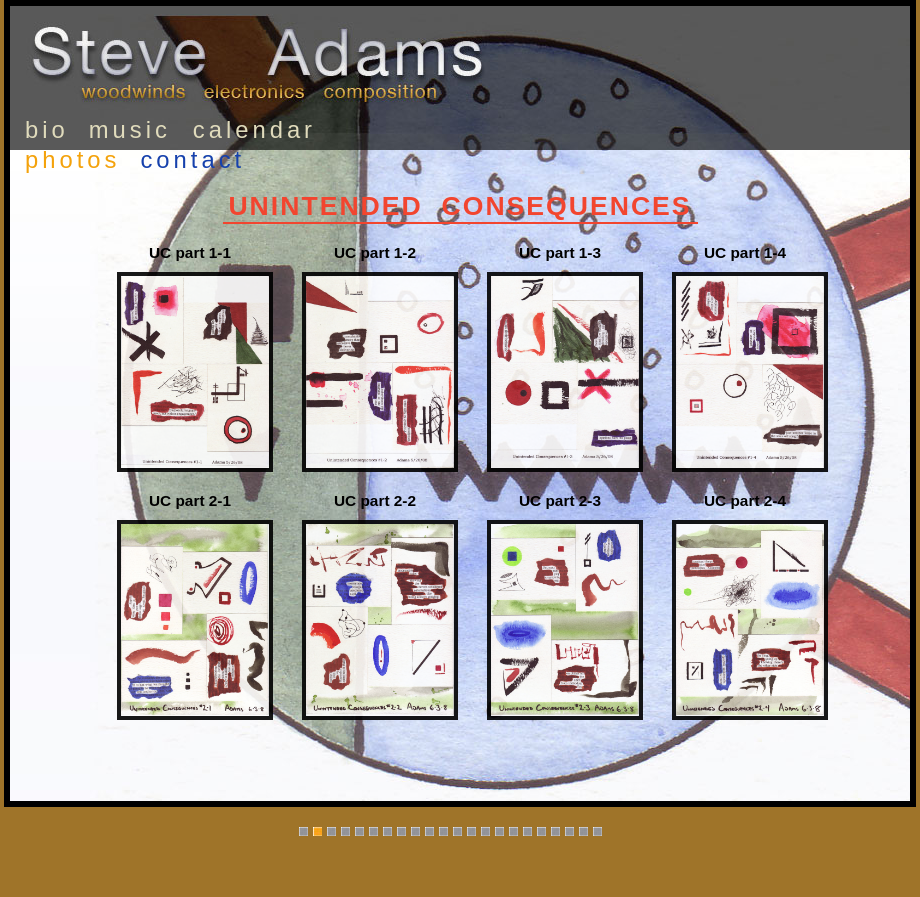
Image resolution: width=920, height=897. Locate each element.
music (130, 129)
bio (47, 129)
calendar (254, 129)
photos (72, 159)
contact (192, 159)
